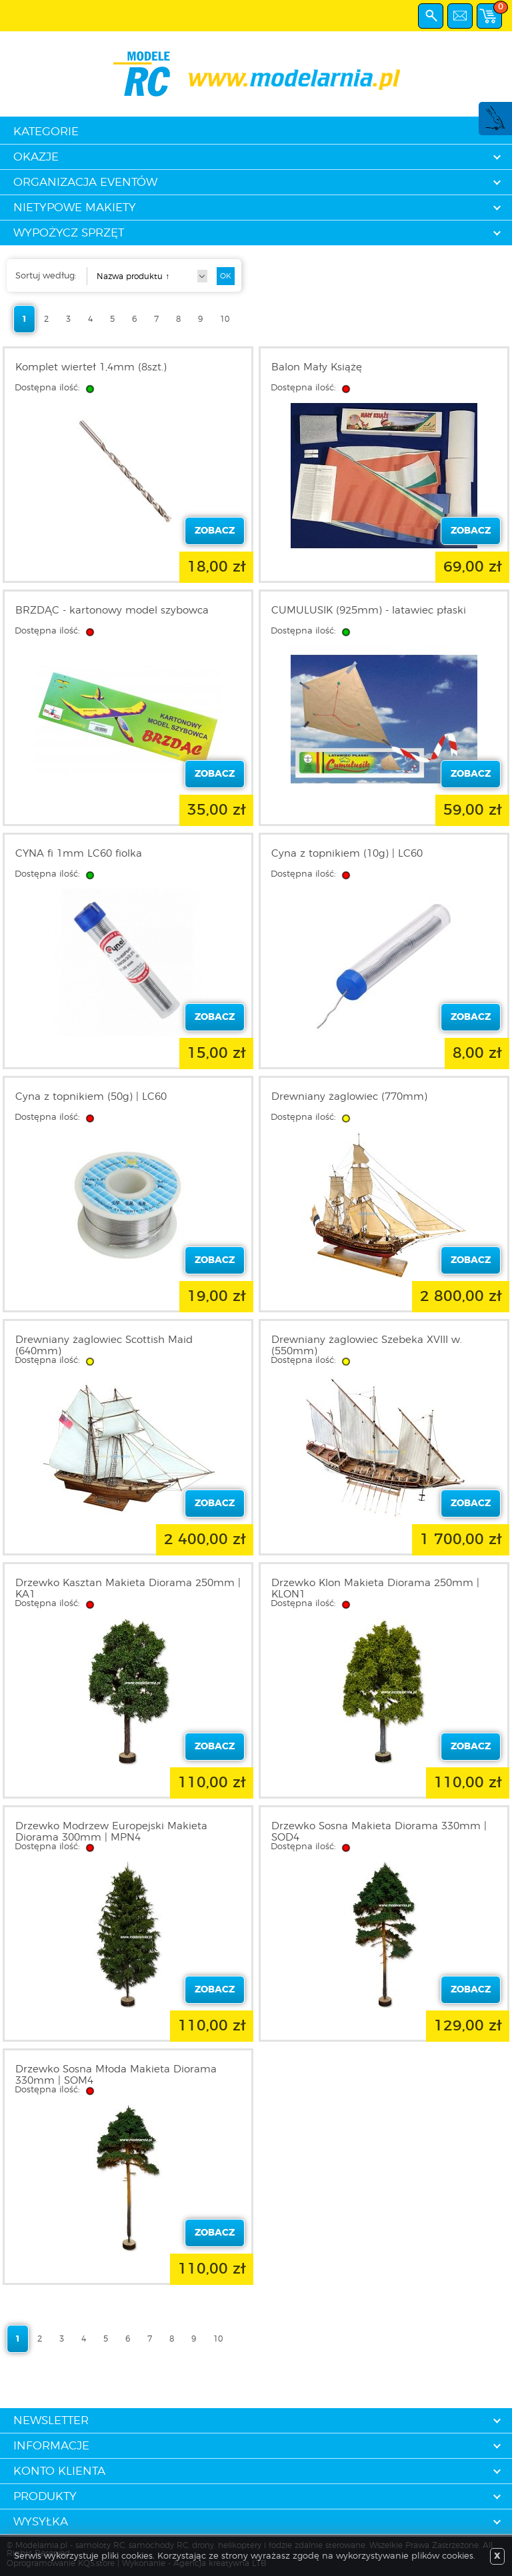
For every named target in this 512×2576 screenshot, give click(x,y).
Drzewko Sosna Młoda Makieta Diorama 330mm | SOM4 (116, 2075)
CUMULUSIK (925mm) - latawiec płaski (368, 611)
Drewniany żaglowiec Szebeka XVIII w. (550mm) (366, 1345)
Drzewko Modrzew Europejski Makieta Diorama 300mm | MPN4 (111, 1832)
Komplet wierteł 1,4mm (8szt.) (91, 367)
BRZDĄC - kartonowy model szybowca (112, 611)
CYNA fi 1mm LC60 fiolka (78, 854)
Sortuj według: (46, 276)
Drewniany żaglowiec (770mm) (349, 1097)
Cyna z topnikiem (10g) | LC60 (347, 854)
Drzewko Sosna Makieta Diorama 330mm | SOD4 (379, 1832)
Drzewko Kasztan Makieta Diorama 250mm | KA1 (128, 1588)
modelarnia (256, 74)
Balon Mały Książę (316, 367)
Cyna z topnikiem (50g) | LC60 (91, 1097)
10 (224, 319)
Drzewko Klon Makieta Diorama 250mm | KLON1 (375, 1588)
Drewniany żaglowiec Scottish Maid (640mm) (104, 1345)
